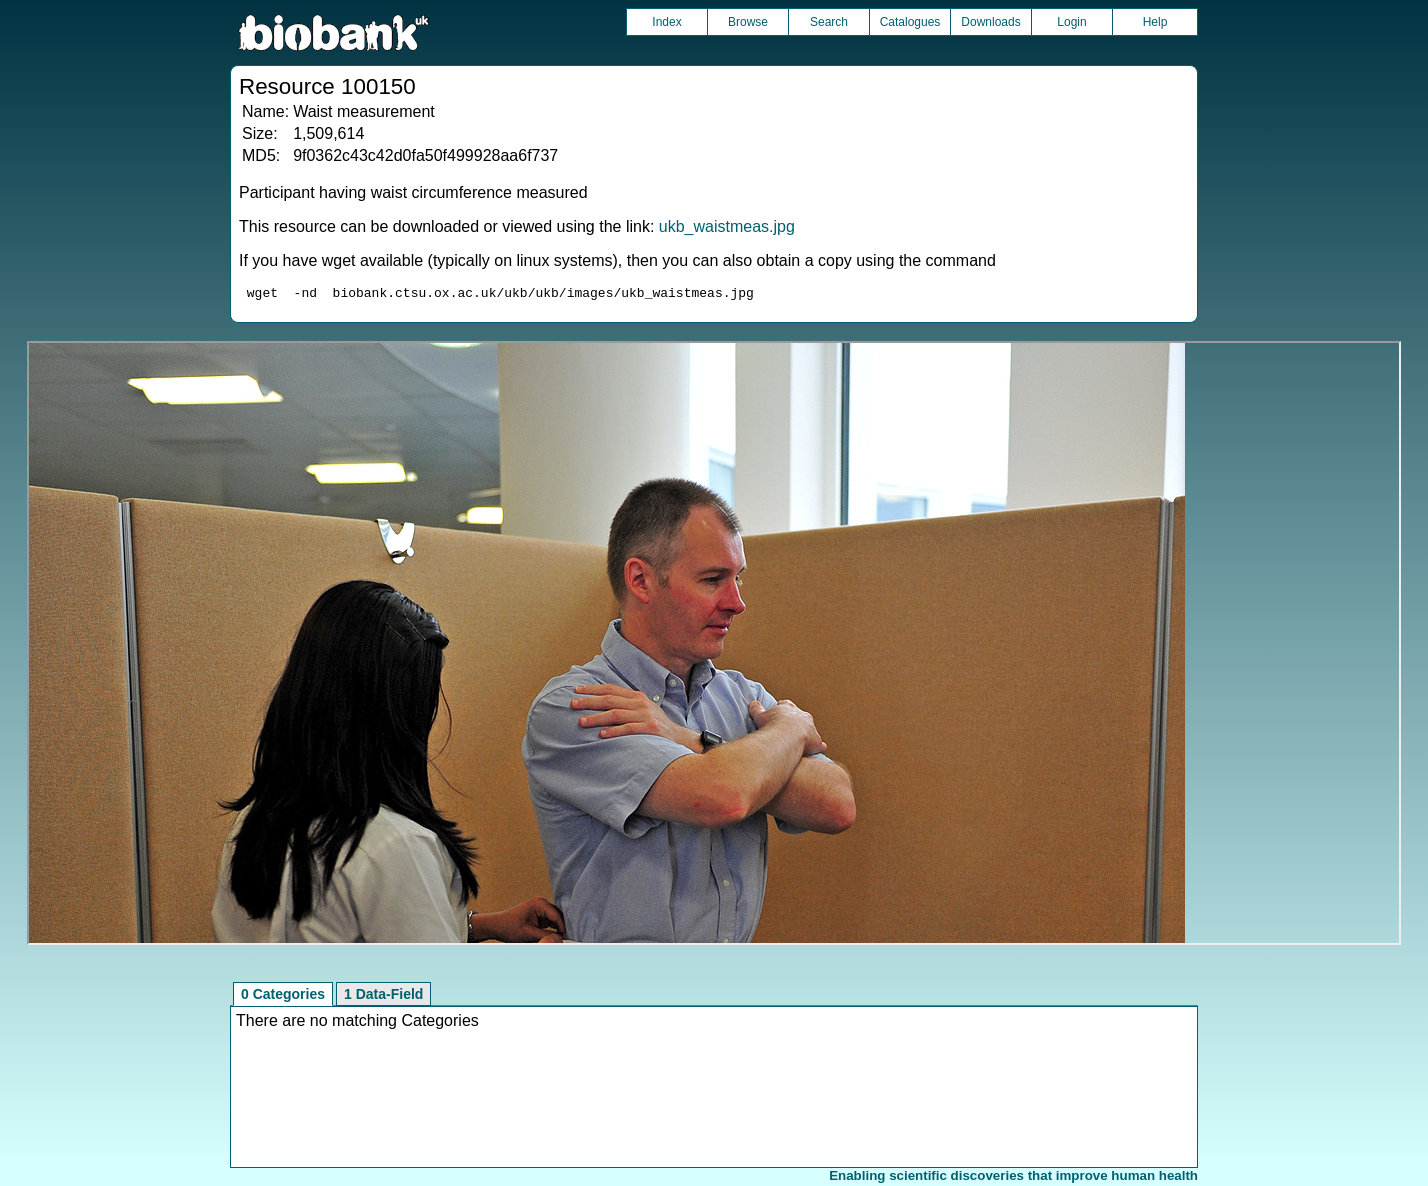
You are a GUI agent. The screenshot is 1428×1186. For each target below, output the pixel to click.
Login (1071, 22)
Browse (748, 22)
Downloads (990, 22)
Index (666, 22)
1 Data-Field (383, 997)
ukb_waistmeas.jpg (727, 226)
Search (829, 22)
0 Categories (283, 997)
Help (1155, 22)
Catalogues (910, 22)
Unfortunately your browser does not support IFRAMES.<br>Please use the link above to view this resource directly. (714, 646)
